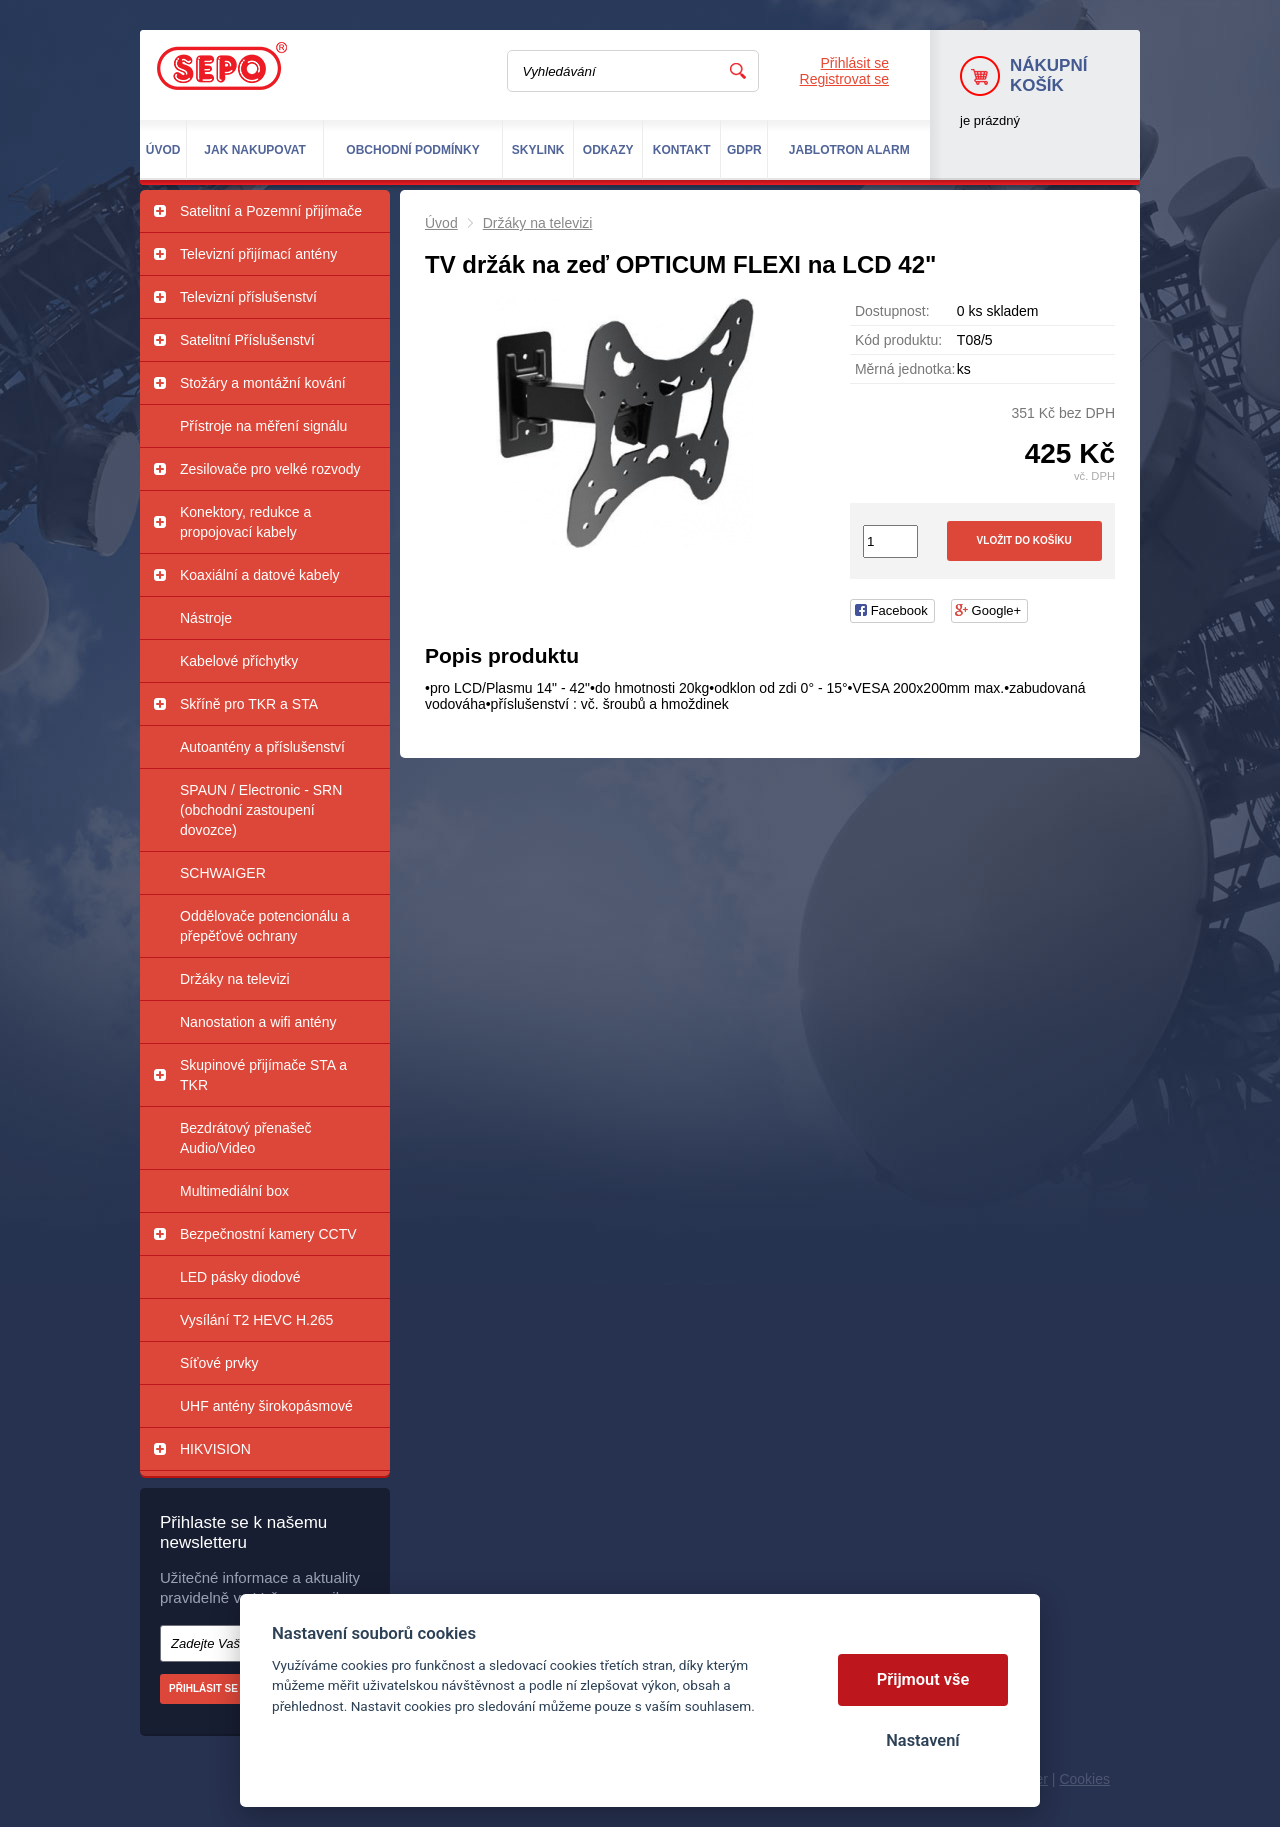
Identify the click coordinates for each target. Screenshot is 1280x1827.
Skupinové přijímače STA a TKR (263, 1075)
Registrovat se (844, 79)
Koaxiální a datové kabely (260, 575)
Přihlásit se (855, 63)
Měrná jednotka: (905, 369)
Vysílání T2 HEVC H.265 (256, 1320)
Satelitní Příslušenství (247, 340)
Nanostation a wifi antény (258, 1022)
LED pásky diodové (240, 1277)
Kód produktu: (898, 340)
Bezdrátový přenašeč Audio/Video (246, 1138)
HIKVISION (215, 1449)
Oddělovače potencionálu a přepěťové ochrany (265, 926)
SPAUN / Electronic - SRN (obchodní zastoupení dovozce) (261, 810)
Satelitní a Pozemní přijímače (271, 211)
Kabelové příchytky (239, 661)
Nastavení (922, 1740)
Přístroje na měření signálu (263, 426)
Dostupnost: (892, 311)
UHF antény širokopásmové (266, 1406)
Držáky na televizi (235, 979)
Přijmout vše (923, 1679)
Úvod (441, 223)
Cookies (1084, 1779)
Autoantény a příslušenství (262, 747)
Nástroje (206, 618)
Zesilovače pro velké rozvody (270, 469)
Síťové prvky (219, 1363)
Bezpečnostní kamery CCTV (268, 1234)
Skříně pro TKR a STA (249, 704)
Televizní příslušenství (248, 297)
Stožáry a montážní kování (263, 383)
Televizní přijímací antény (258, 254)
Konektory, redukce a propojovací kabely (245, 522)
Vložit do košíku (1024, 540)
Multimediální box (234, 1191)
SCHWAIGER (223, 873)
